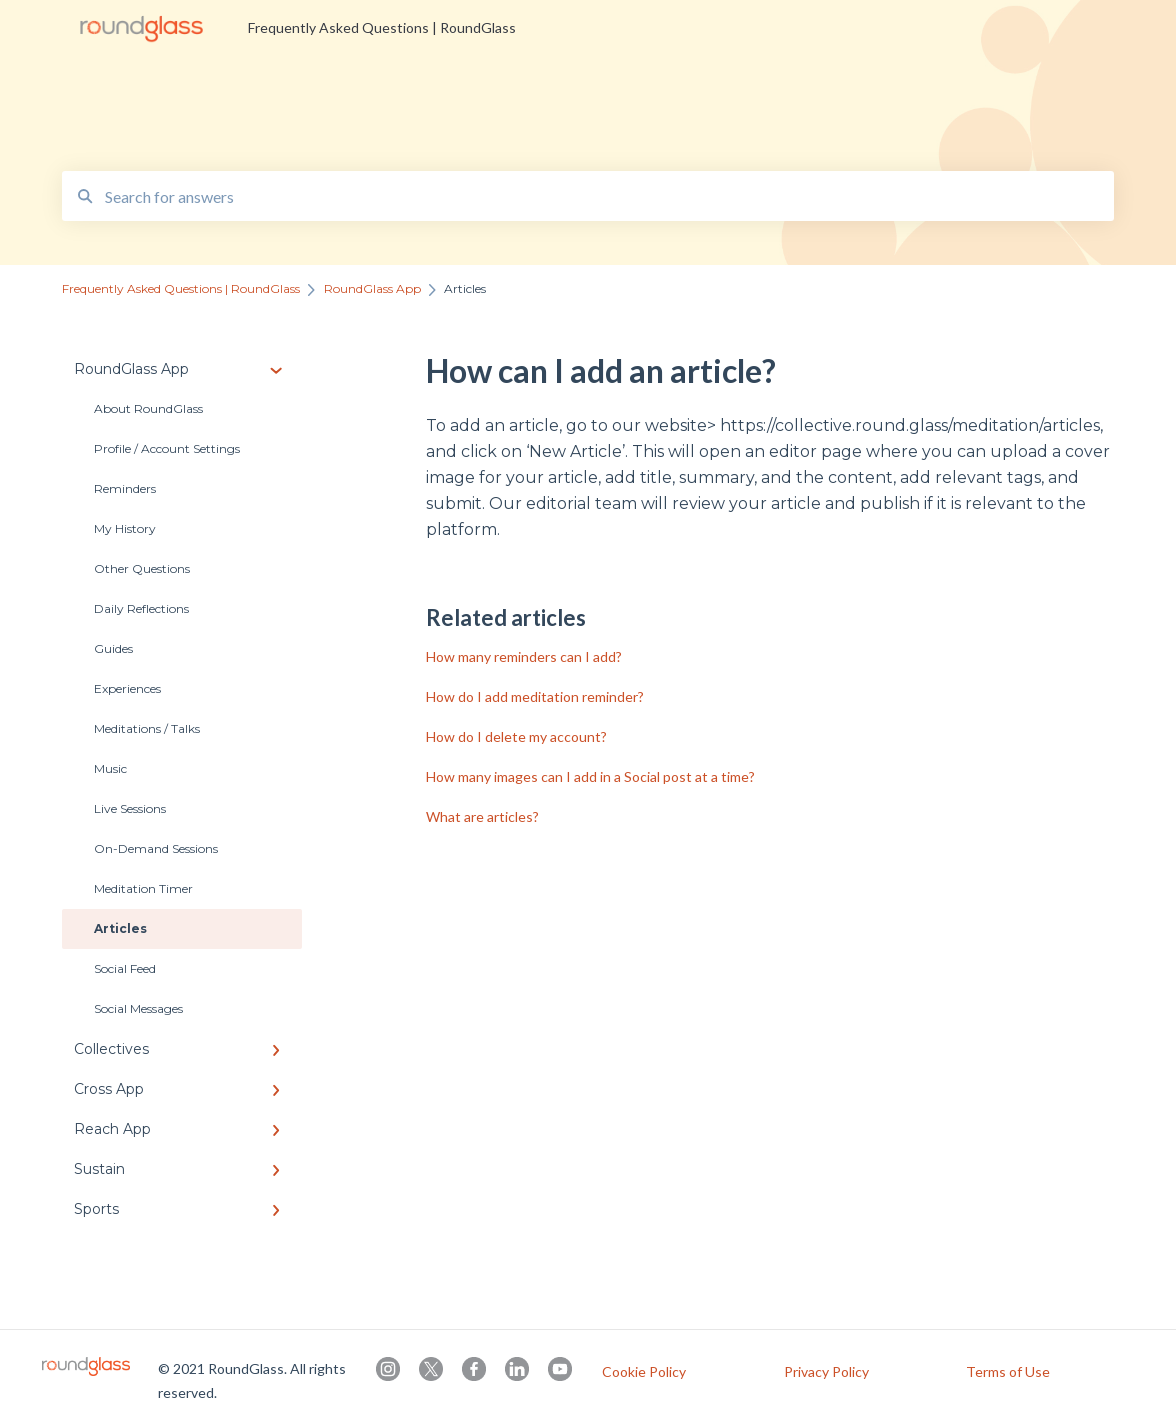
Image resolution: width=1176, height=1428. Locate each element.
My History (125, 528)
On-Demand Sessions (156, 848)
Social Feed (125, 968)
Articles (120, 928)
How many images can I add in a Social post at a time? (590, 776)
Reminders (125, 488)
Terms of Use (1008, 1372)
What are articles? (482, 816)
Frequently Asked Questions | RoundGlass (382, 27)
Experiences (127, 688)
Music (110, 768)
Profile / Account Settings (167, 448)
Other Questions (142, 568)
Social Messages (138, 1008)
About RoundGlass (148, 408)
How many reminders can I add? (524, 656)
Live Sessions (130, 808)
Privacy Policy (826, 1372)
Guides (113, 648)
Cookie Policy (644, 1372)
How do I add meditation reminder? (535, 696)
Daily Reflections (141, 608)
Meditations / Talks (147, 728)
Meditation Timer (143, 888)
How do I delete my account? (516, 736)
